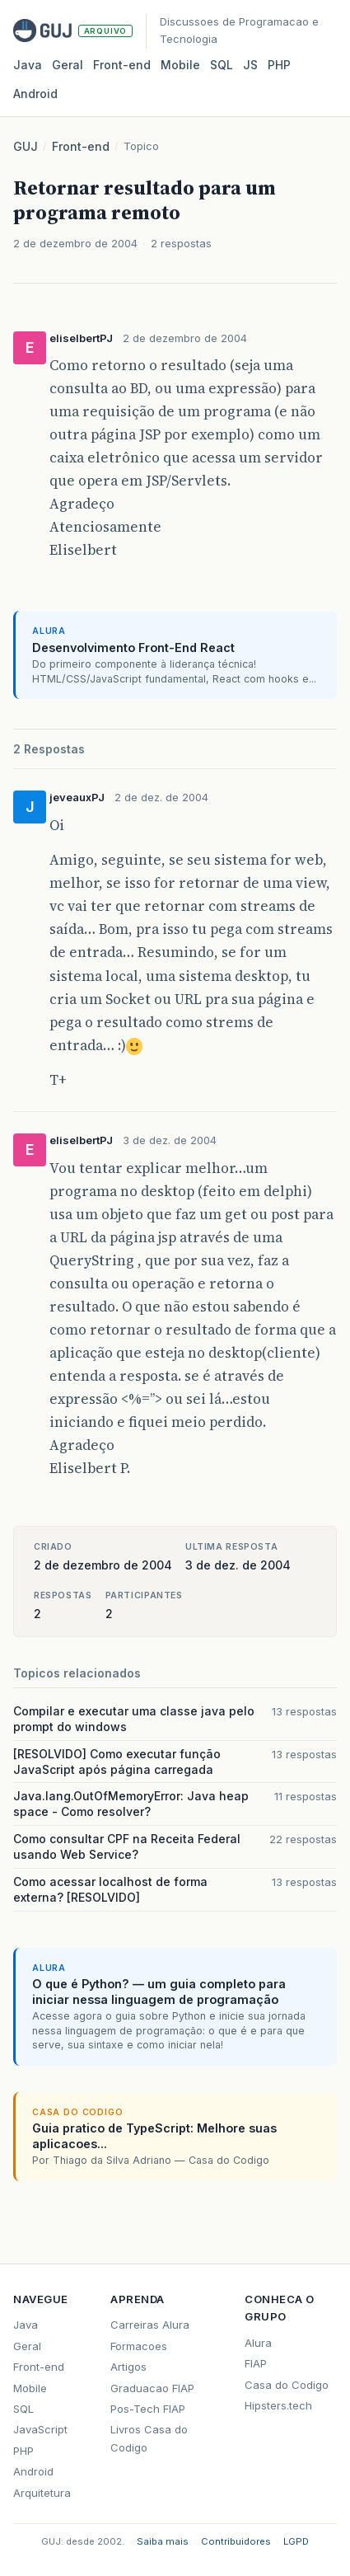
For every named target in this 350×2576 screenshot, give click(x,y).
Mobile (180, 65)
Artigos (128, 2366)
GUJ (25, 146)
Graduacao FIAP (152, 2388)
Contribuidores (236, 2541)
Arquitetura (42, 2492)
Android (35, 94)
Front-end (81, 146)
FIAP (256, 2363)
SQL (221, 65)
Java (27, 65)
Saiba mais (163, 2541)
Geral (67, 65)
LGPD (296, 2541)
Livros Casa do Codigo (149, 2438)
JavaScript (40, 2429)
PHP (279, 65)
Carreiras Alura (149, 2324)
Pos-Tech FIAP (147, 2408)
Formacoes (138, 2346)
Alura (258, 2342)
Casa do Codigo (287, 2384)
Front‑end (122, 65)
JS (250, 65)
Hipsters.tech (278, 2405)
